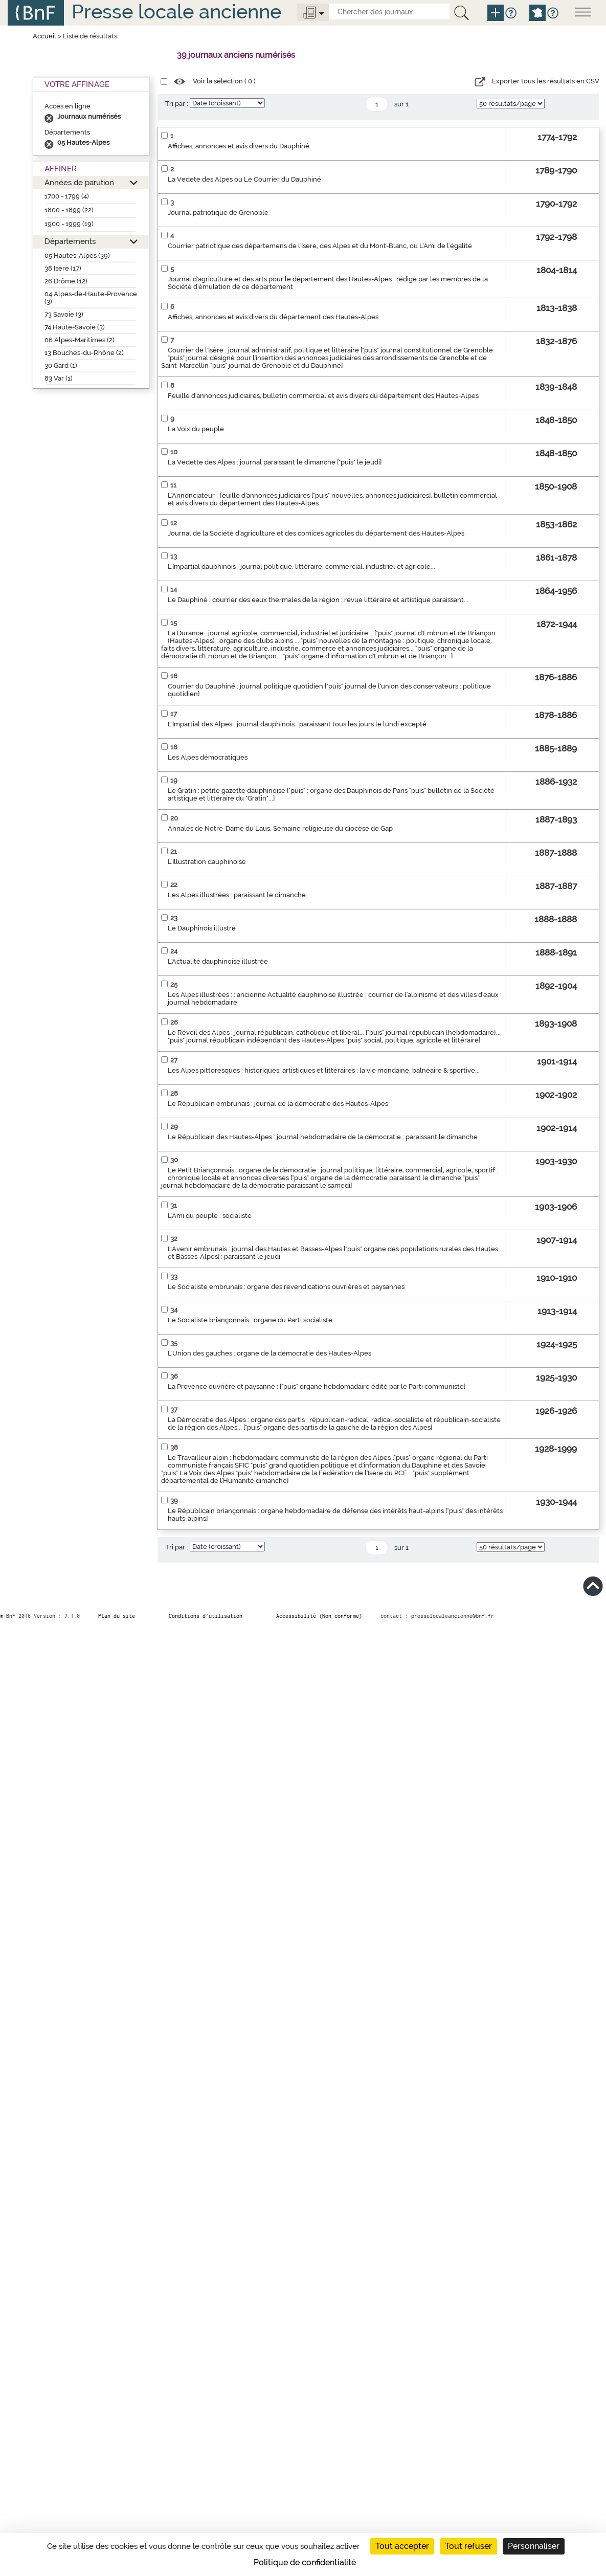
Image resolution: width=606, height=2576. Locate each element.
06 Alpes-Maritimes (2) (79, 340)
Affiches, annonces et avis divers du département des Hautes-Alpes (273, 317)
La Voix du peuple (196, 429)
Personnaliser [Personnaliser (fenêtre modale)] (533, 2546)
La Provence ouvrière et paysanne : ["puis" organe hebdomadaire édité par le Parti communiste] (316, 1386)
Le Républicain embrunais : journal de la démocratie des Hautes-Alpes (278, 1103)
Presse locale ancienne (176, 11)
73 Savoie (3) (63, 314)
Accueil (44, 36)
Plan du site (116, 1616)
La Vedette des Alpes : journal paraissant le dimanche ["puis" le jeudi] (274, 462)
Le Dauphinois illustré (202, 928)
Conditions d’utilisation (205, 1616)
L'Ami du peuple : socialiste (210, 1215)
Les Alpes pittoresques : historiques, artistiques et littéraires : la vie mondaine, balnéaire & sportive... (324, 1070)
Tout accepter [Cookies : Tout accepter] (402, 2546)
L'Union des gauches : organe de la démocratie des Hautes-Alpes (269, 1353)
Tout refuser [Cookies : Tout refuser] (468, 2546)
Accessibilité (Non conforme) (319, 1616)
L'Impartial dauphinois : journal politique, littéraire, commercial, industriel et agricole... (301, 566)
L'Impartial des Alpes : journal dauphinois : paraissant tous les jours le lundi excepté (297, 724)
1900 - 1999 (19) (69, 224)
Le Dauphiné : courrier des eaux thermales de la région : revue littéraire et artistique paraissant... (318, 600)
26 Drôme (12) (65, 281)
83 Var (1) (58, 378)
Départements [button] (70, 241)
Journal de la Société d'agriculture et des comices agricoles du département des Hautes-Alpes (316, 533)
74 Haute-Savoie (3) (74, 327)
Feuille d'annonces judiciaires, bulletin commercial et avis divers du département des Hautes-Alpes (323, 395)
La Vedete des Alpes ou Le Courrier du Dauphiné (244, 179)
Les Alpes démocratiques (208, 757)
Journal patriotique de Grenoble (218, 212)
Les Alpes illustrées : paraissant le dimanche (237, 895)
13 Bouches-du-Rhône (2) (84, 353)
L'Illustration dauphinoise (207, 861)
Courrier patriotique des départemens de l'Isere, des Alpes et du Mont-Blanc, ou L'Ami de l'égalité (320, 246)
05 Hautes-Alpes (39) (77, 255)
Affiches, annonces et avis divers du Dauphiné (238, 146)
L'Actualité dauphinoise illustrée (218, 961)
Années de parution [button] (79, 182)
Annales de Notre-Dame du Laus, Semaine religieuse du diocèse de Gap (280, 828)
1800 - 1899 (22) (69, 210)
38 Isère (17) (62, 268)
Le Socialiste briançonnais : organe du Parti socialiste (250, 1320)
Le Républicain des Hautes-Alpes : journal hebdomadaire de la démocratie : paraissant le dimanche (323, 1137)
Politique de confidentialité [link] (305, 2562)
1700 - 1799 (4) (66, 196)
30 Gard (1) (60, 365)
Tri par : (176, 103)
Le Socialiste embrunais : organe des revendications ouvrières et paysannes (286, 1287)
